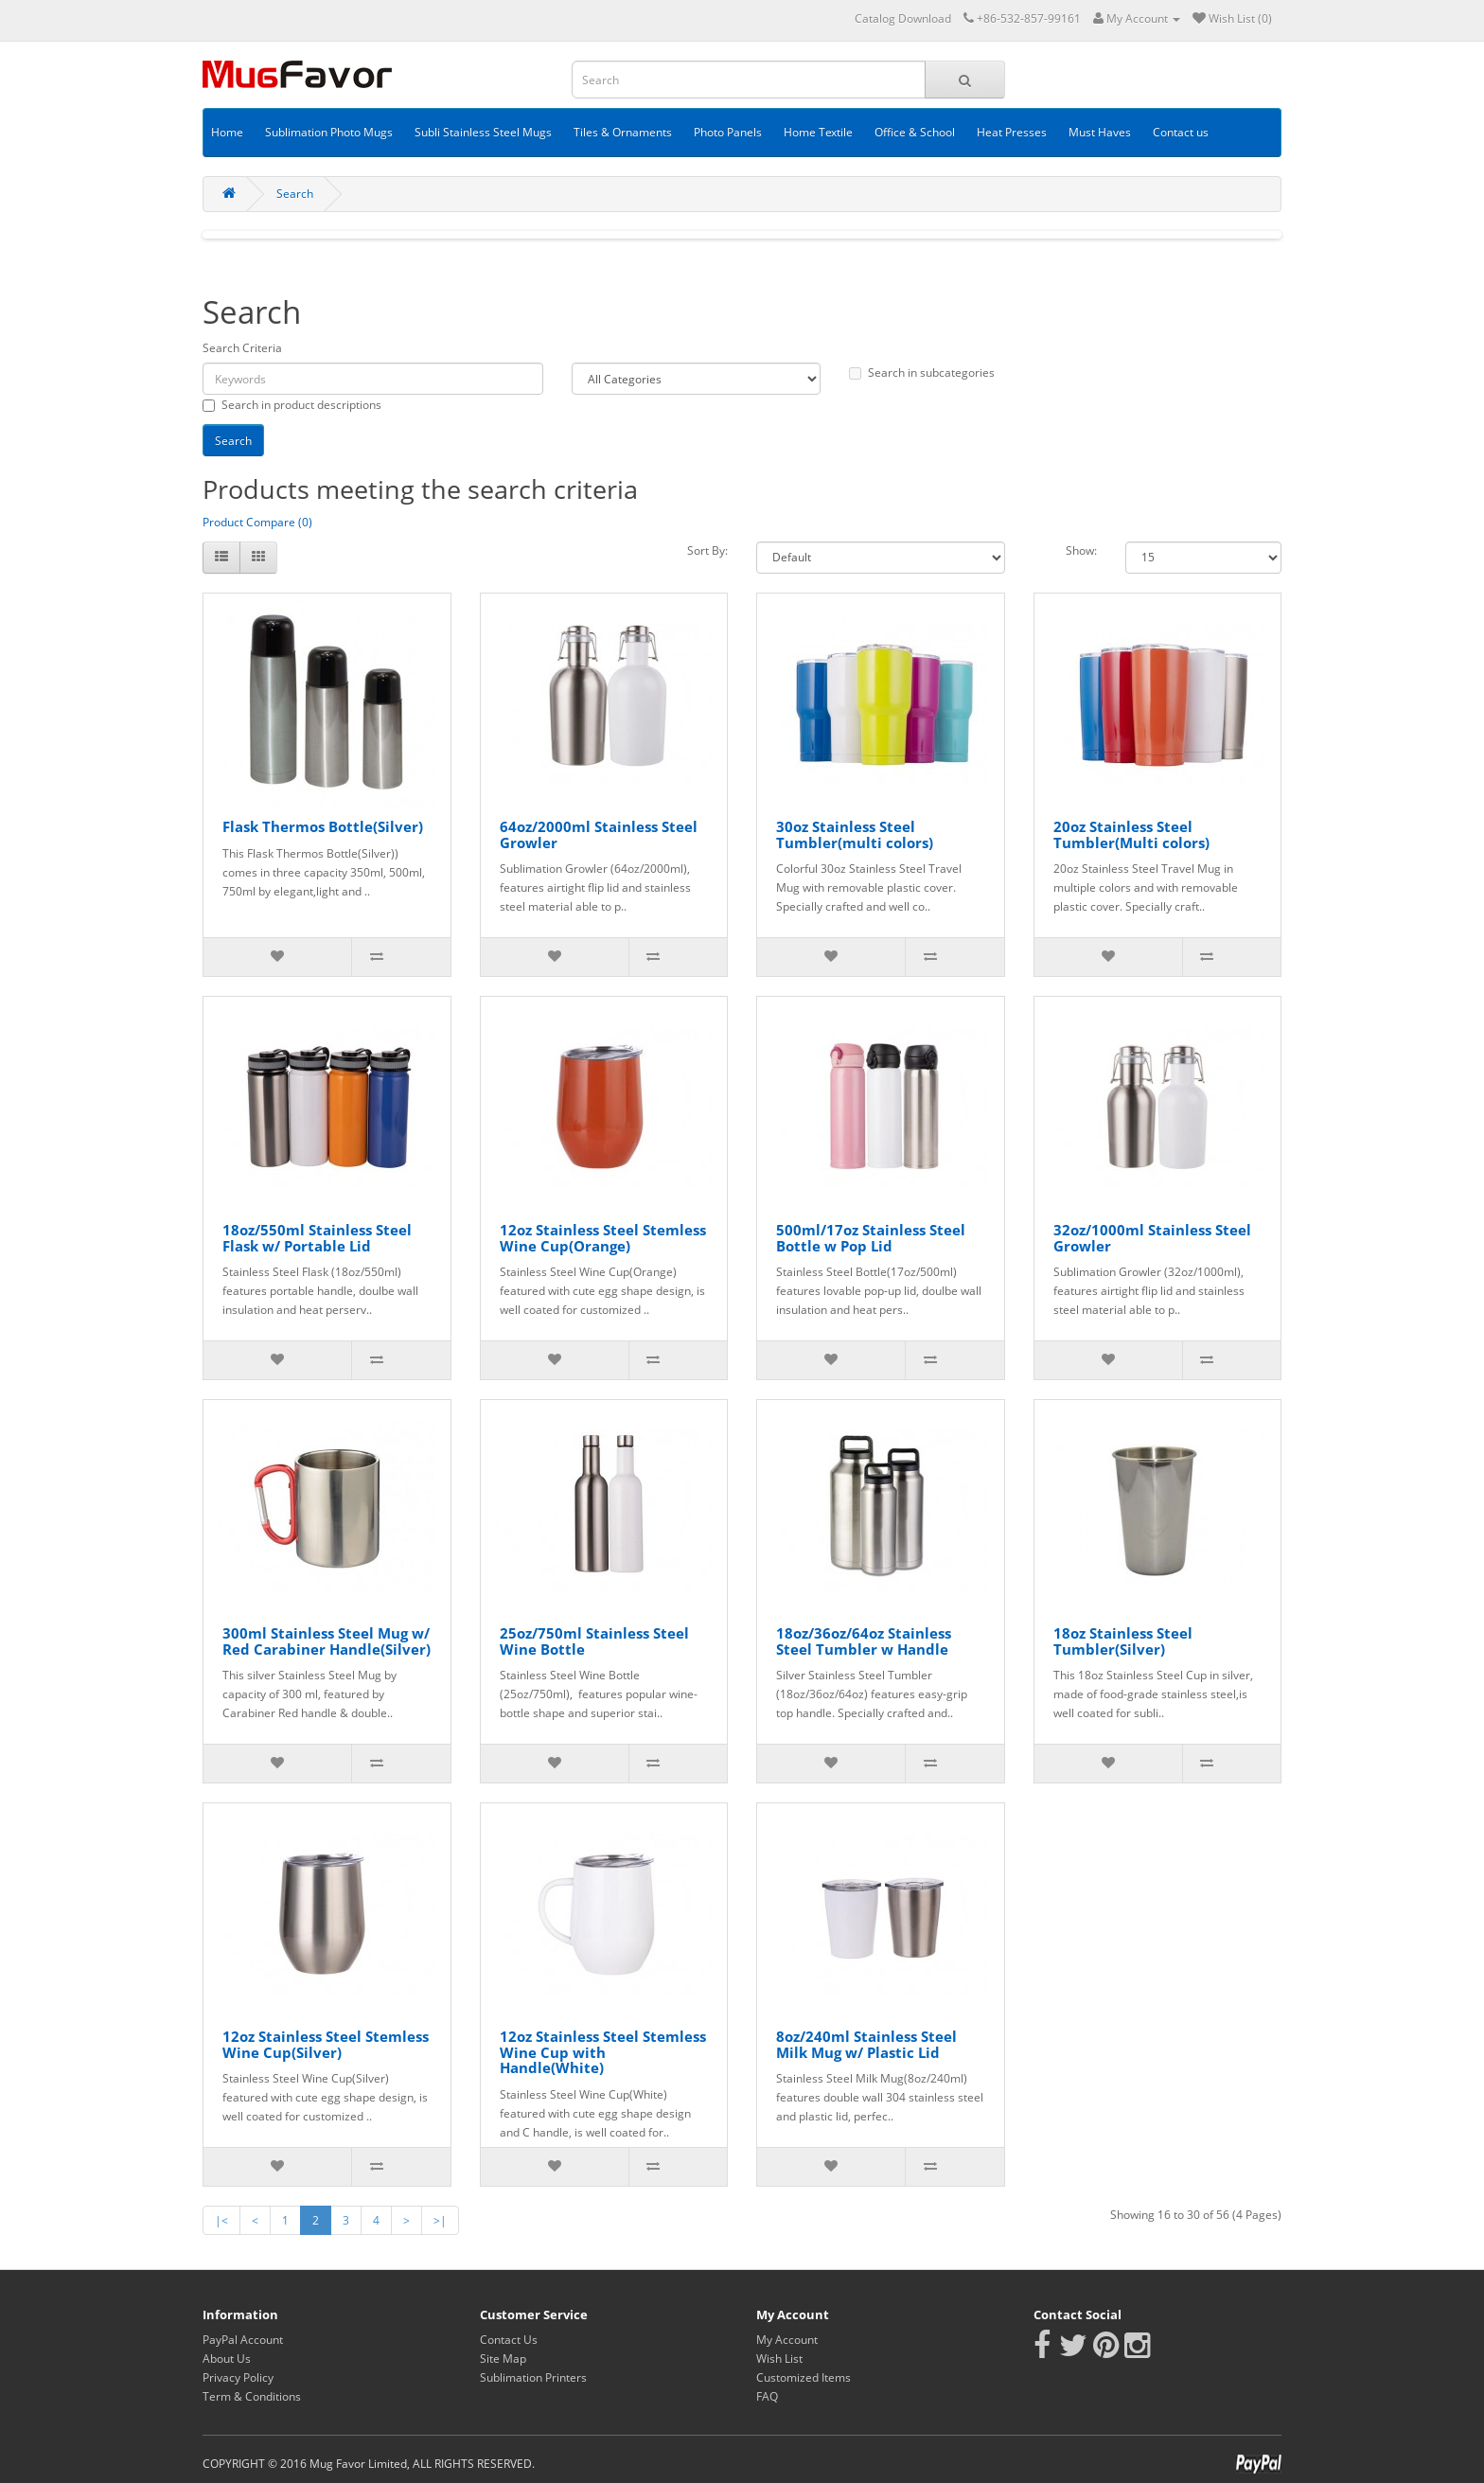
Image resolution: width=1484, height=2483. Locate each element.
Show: (1081, 550)
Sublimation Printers (533, 2377)
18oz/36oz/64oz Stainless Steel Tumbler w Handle (863, 1640)
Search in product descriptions (292, 405)
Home (227, 132)
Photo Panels (728, 132)
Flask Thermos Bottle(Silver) (322, 826)
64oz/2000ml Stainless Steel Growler (599, 834)
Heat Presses (1012, 132)
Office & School (914, 132)
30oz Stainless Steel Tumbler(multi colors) (854, 834)
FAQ (767, 2396)
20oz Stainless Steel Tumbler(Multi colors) (1131, 834)
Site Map (503, 2358)
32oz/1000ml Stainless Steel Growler (1152, 1237)
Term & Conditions (252, 2396)
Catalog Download (903, 18)
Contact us (1181, 132)
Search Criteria (242, 348)
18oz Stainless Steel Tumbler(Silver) (1122, 1640)
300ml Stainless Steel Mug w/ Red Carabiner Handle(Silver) (326, 1640)
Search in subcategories (922, 372)
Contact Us (509, 2340)
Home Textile (818, 132)
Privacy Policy (238, 2377)
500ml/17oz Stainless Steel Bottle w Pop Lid (870, 1237)
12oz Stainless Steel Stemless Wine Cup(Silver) (325, 2044)
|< (221, 2220)
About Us (227, 2358)
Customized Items (803, 2377)
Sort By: (707, 550)
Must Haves (1100, 132)
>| (440, 2220)
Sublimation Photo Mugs (329, 132)
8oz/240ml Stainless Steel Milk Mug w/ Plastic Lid (866, 2044)
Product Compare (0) (257, 522)
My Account (787, 2340)
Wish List (779, 2358)
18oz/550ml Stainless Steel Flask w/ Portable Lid (317, 1237)
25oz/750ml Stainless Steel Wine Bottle (594, 1640)
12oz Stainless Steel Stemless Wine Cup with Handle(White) (603, 2052)
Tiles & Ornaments (623, 132)
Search (294, 194)
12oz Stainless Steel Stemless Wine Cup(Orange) (603, 1237)
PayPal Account (243, 2340)
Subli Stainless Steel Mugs (483, 132)
